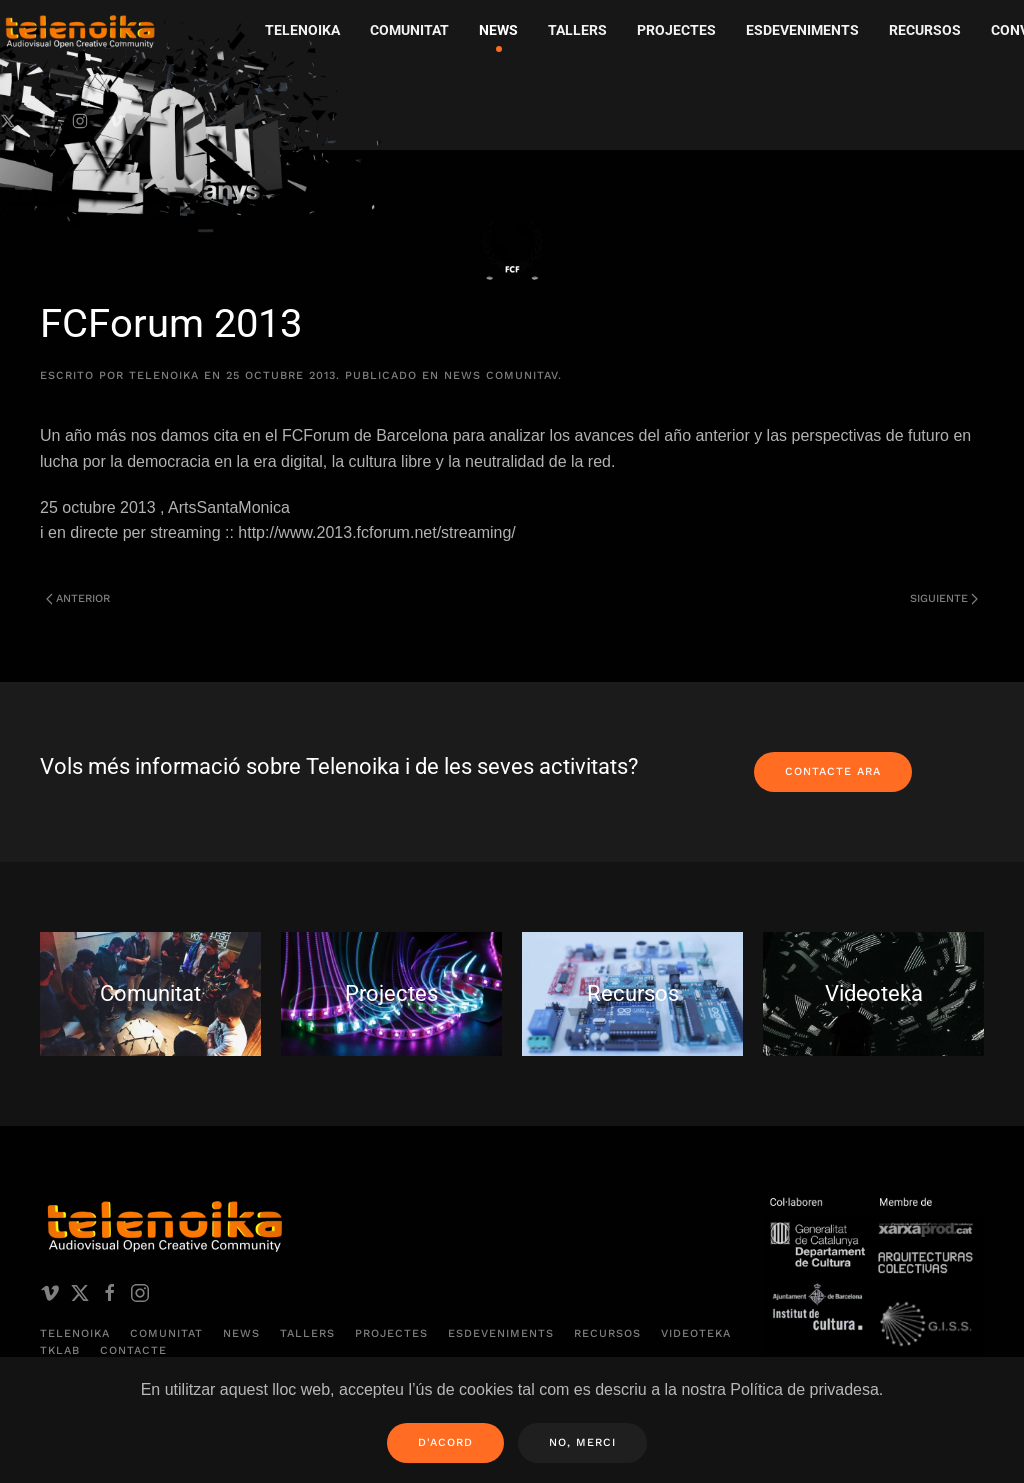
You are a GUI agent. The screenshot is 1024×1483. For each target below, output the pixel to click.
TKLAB (60, 1350)
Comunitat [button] (409, 30)
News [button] (498, 30)
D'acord (445, 1442)
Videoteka (696, 1333)
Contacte (133, 1350)
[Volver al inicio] (195, 126)
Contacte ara (833, 771)
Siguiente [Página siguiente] (944, 598)
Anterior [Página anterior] (78, 598)
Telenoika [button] (302, 30)
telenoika (164, 375)
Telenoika (75, 1333)
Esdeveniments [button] (802, 30)
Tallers (577, 30)
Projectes (391, 1333)
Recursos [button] (925, 30)
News (241, 1333)
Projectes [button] (676, 30)
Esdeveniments (501, 1333)
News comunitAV (501, 375)
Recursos (607, 1333)
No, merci (582, 1442)
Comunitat (166, 1333)
